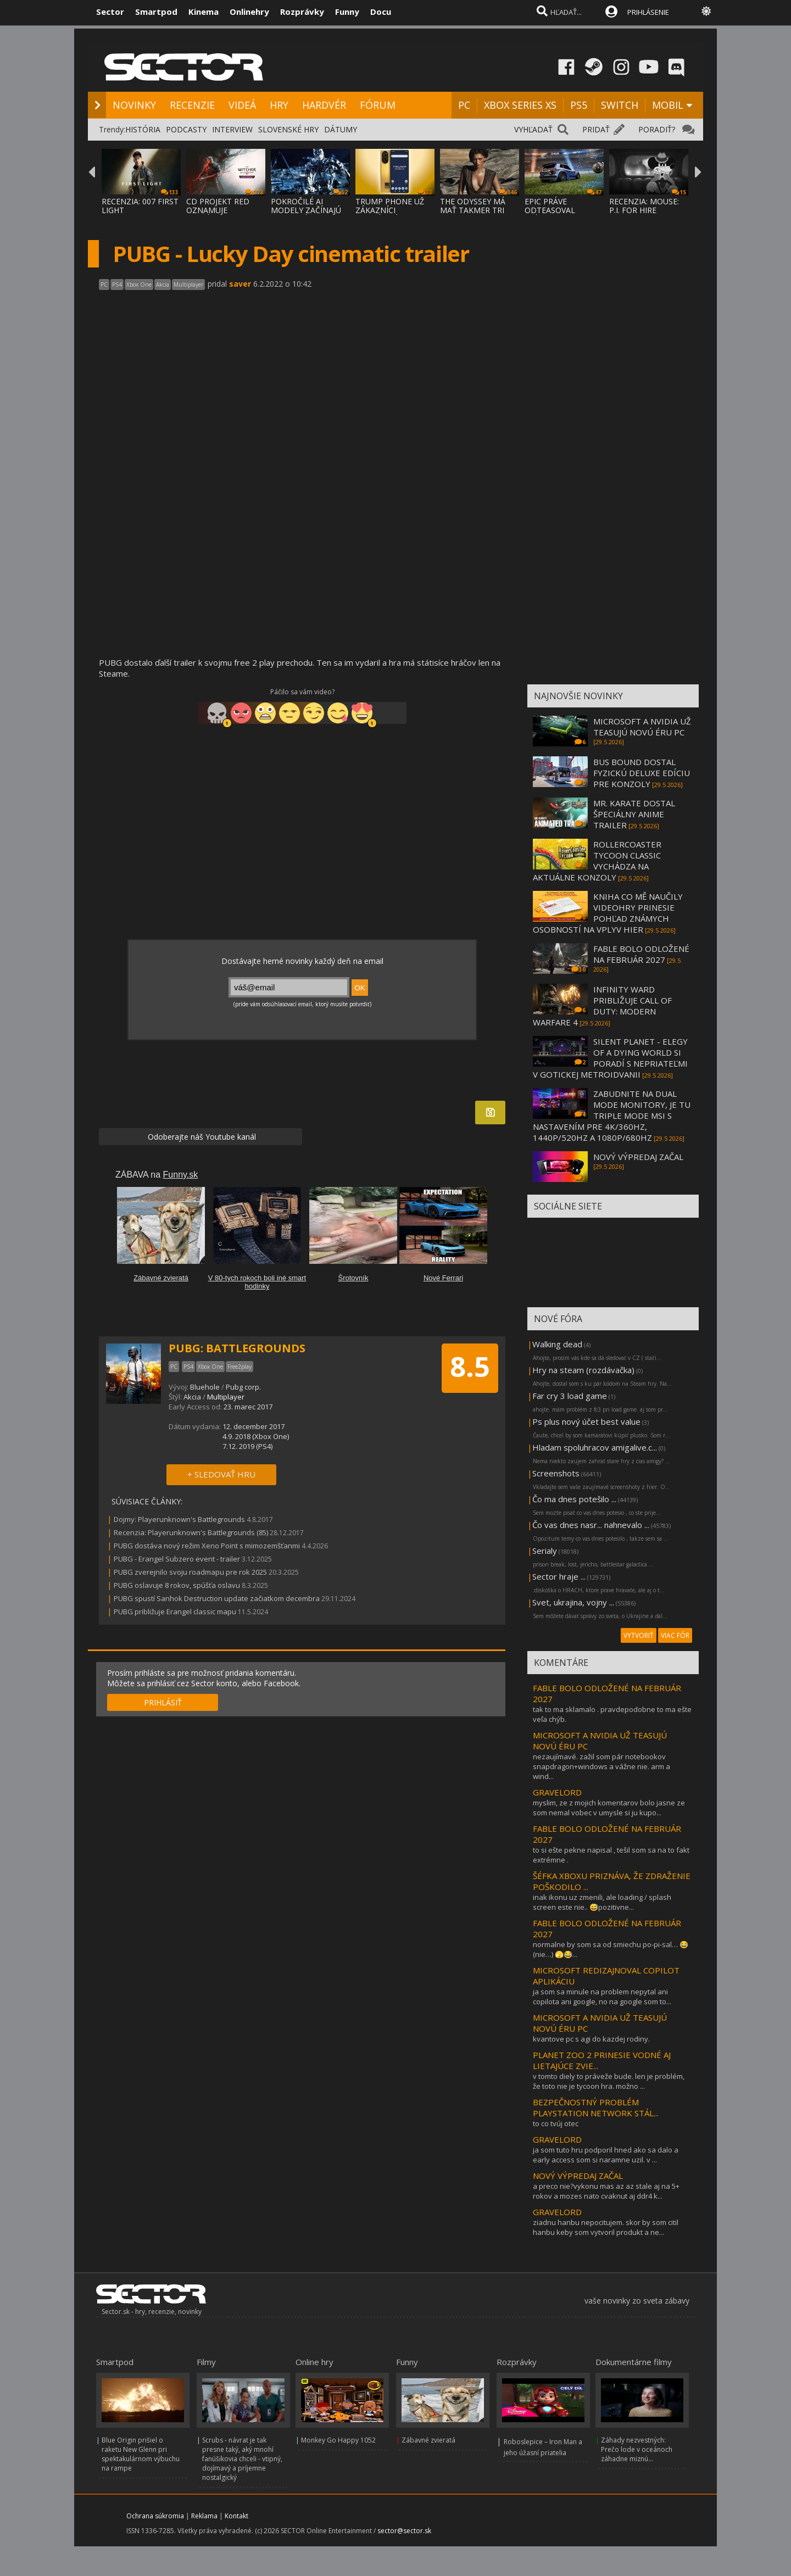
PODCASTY (186, 129)
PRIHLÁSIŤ (163, 1702)
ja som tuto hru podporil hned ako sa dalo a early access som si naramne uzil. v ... (605, 2155)
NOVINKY (134, 104)
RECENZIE (192, 104)
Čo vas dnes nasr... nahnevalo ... (590, 1524)
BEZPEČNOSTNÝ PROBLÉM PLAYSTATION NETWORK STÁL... (596, 2107)
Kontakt (236, 2516)
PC (464, 104)
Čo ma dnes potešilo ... (574, 1498)
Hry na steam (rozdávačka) (583, 1369)
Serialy (544, 1550)
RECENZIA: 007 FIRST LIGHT (140, 205)
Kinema (203, 11)
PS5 (578, 104)
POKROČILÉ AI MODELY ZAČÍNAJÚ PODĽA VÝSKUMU (306, 210)
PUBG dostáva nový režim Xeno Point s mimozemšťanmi (207, 1546)
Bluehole (205, 1387)
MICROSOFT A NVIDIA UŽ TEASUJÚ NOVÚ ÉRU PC (642, 727)
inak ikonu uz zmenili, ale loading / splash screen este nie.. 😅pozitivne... (602, 1902)
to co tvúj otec (555, 2123)
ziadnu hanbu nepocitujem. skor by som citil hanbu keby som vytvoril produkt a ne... (605, 2227)
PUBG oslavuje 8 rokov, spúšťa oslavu (177, 1585)
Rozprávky (302, 11)
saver (240, 283)
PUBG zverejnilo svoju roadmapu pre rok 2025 (190, 1572)
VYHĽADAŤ (533, 129)
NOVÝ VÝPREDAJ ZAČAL (638, 1156)
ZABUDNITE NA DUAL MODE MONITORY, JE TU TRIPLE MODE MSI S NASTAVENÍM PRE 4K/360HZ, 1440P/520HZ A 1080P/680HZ (611, 1115)
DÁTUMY (340, 129)
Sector (110, 11)
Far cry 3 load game (569, 1395)
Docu (380, 11)
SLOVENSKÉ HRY (288, 129)
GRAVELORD (557, 1792)
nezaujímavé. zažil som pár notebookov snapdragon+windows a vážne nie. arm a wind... (601, 1766)
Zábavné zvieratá (428, 2440)
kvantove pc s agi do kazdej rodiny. (591, 2039)
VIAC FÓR (675, 1635)
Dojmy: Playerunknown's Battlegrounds (179, 1519)
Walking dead (557, 1344)
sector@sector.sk (404, 2530)
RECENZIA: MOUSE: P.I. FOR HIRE (644, 205)
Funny (347, 11)
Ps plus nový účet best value (586, 1421)
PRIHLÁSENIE (648, 12)
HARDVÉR (324, 104)
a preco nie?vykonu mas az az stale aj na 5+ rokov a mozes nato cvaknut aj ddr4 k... (606, 2191)
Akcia (192, 1397)
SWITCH (619, 104)
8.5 (470, 1366)
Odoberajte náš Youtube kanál (201, 1136)
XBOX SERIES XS (520, 104)
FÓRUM (378, 104)
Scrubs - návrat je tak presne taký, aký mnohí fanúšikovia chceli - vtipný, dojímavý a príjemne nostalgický (242, 2458)
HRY (279, 104)
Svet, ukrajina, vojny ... (573, 1602)
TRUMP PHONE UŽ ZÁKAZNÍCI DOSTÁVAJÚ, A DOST (393, 210)
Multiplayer (225, 1397)
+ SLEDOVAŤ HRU (221, 1474)
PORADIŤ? (656, 129)
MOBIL (667, 104)
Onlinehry (249, 11)
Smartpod (156, 11)
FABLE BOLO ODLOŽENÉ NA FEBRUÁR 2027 (641, 954)
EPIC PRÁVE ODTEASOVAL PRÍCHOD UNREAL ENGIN (558, 214)
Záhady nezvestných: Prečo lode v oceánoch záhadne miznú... (636, 2449)
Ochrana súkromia (155, 2516)
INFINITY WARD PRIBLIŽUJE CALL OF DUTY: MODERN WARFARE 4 (602, 1006)
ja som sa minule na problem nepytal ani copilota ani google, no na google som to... (602, 1996)
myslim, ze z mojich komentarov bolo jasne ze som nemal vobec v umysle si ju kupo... (609, 1807)
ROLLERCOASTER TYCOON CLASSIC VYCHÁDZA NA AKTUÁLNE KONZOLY (597, 861)
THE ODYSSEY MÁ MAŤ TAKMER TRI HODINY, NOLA (472, 210)
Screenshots (556, 1473)
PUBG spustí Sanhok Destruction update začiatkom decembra (217, 1598)
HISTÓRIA (142, 129)
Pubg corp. (243, 1387)
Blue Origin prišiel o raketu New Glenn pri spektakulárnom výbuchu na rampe (141, 2454)
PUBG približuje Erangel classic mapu (175, 1611)
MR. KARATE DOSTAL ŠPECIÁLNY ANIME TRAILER (634, 814)
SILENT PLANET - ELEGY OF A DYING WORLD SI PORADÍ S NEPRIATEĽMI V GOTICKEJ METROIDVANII (610, 1058)
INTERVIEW (232, 129)
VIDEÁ (242, 104)
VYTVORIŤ (638, 1635)
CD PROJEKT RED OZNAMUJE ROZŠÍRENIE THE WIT (225, 210)
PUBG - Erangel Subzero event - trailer (177, 1559)
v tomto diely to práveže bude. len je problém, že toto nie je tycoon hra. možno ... (608, 2081)
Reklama (204, 2516)
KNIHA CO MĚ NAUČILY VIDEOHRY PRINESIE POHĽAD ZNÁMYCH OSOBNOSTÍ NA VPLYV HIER (608, 913)
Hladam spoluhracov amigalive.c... (594, 1447)
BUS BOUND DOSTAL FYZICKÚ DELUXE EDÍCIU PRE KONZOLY (641, 772)
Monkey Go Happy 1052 (338, 2440)
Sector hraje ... (559, 1576)
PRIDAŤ (596, 129)
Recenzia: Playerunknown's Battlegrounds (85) (191, 1532)
